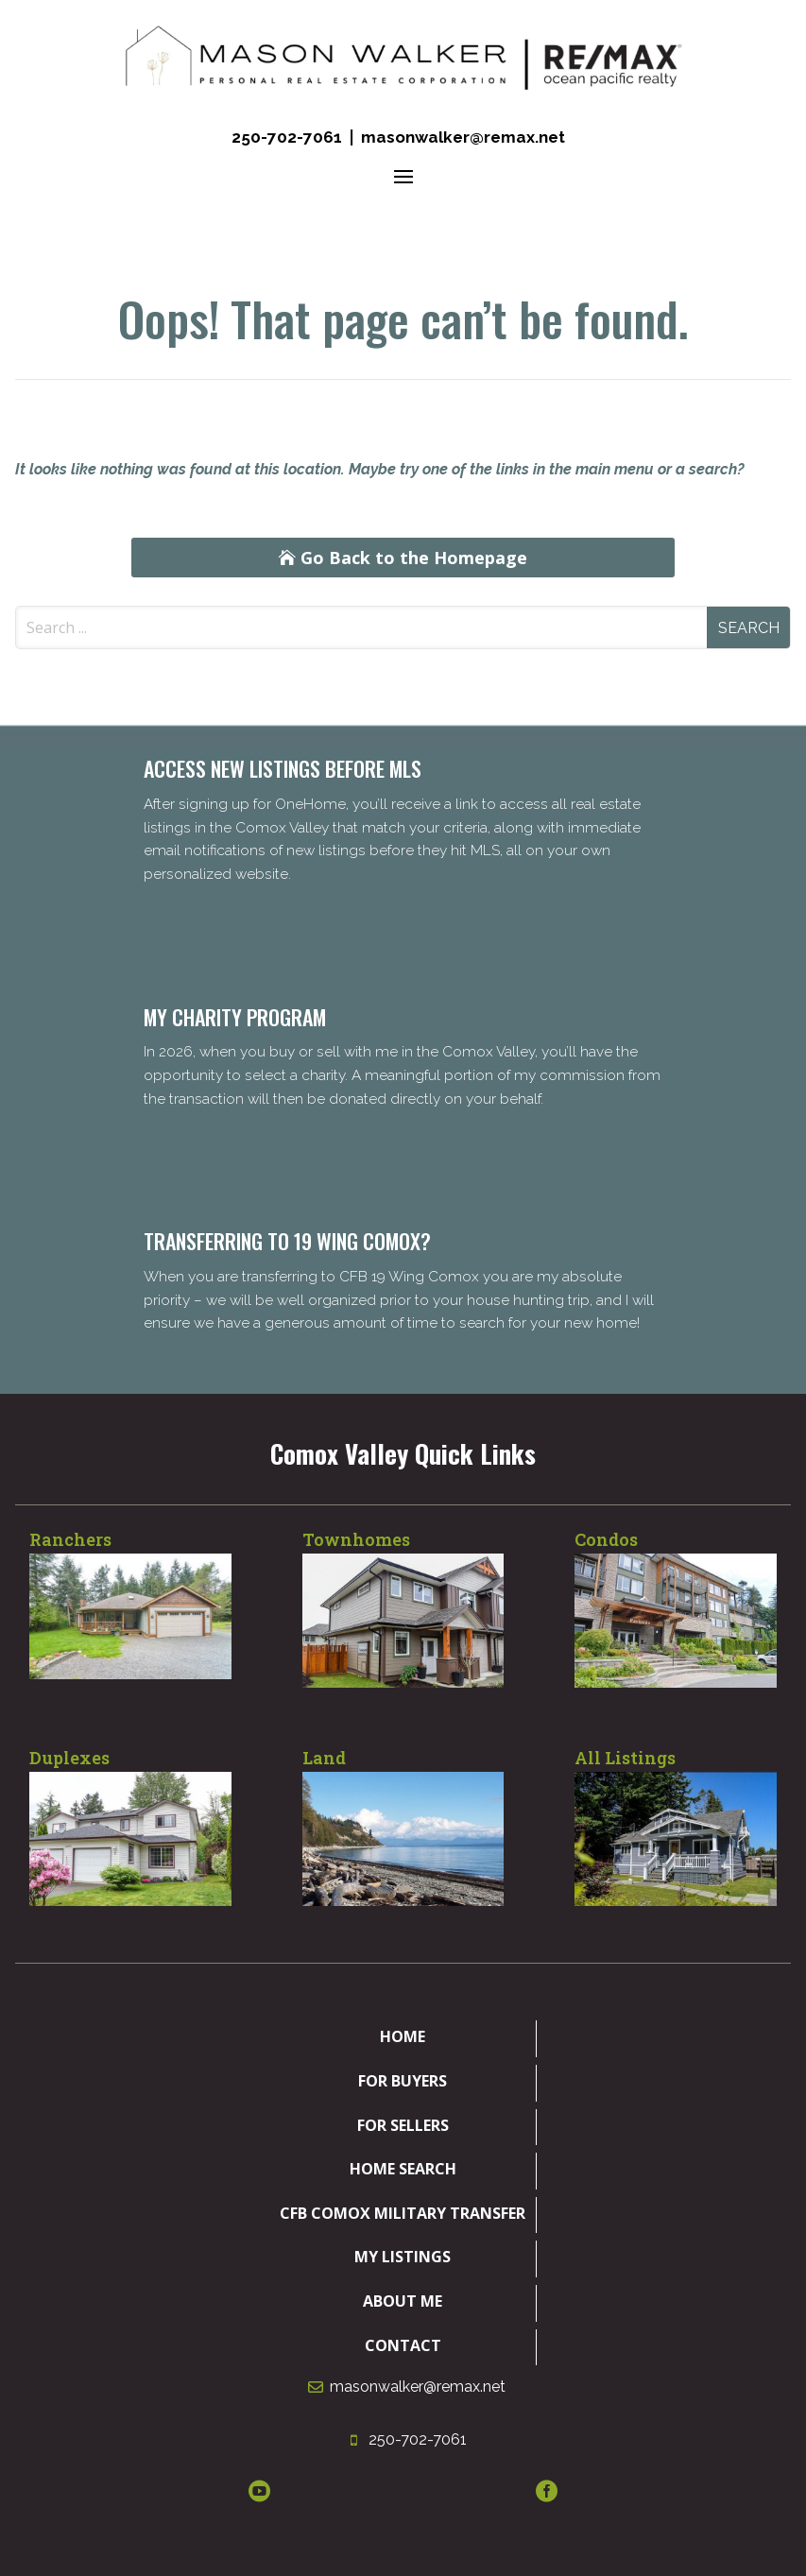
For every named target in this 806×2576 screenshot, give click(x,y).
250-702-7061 (287, 137)
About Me (402, 2301)
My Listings (402, 2256)
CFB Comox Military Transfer (402, 2213)
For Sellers (403, 2125)
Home (402, 2036)
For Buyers (402, 2080)
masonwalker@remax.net (463, 137)
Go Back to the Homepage (413, 557)
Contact (403, 2345)
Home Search (403, 2168)
